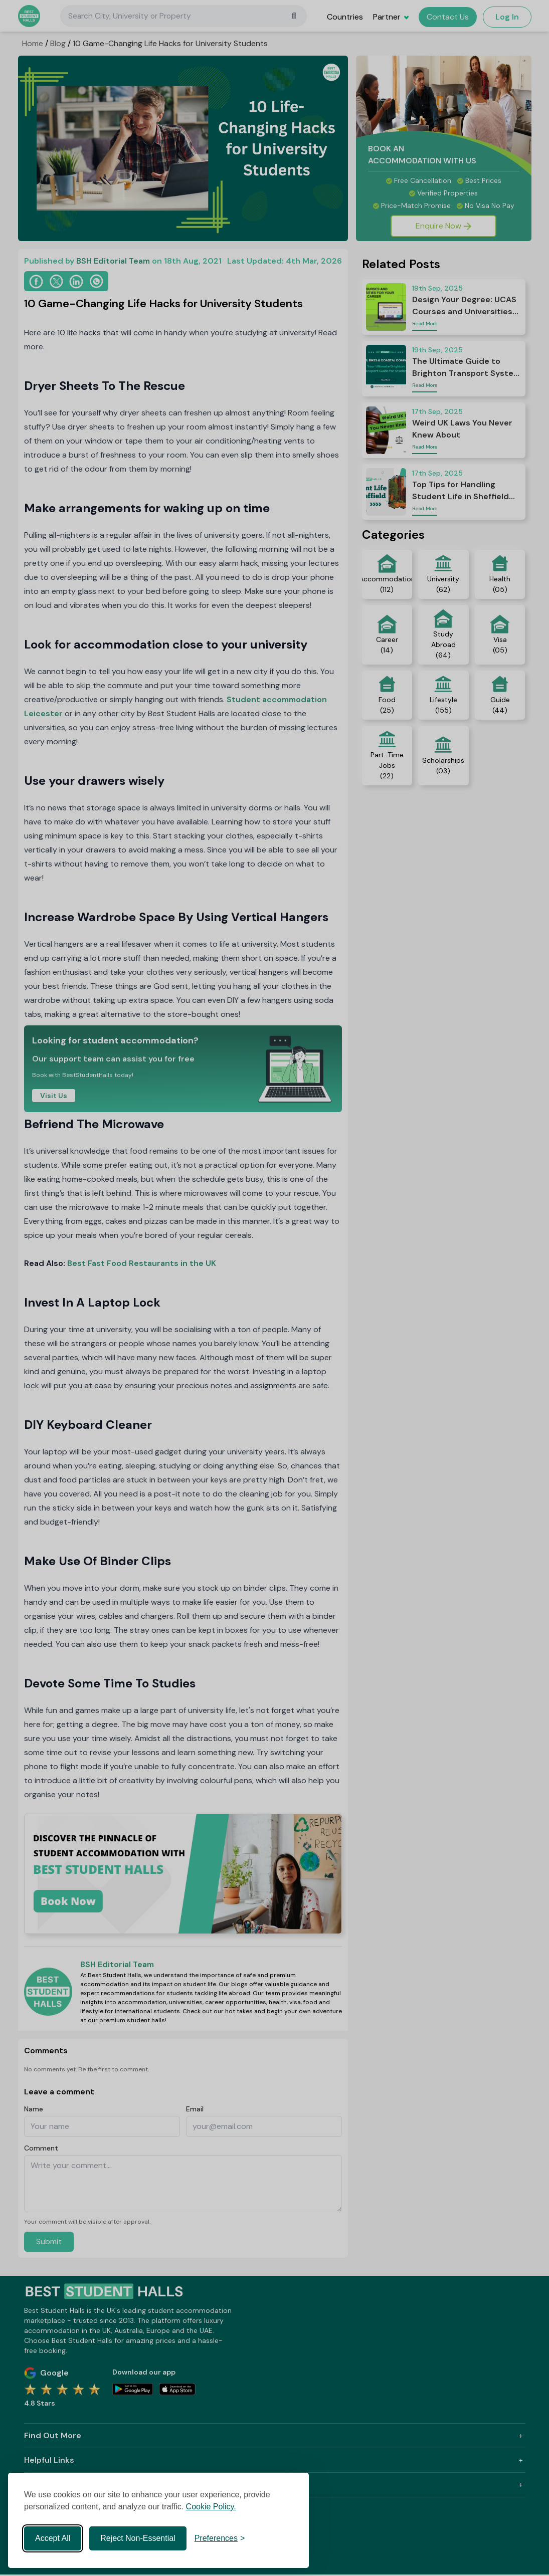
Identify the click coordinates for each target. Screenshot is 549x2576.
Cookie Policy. (211, 2506)
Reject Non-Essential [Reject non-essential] (137, 2538)
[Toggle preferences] (220, 2538)
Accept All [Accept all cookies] (52, 2538)
